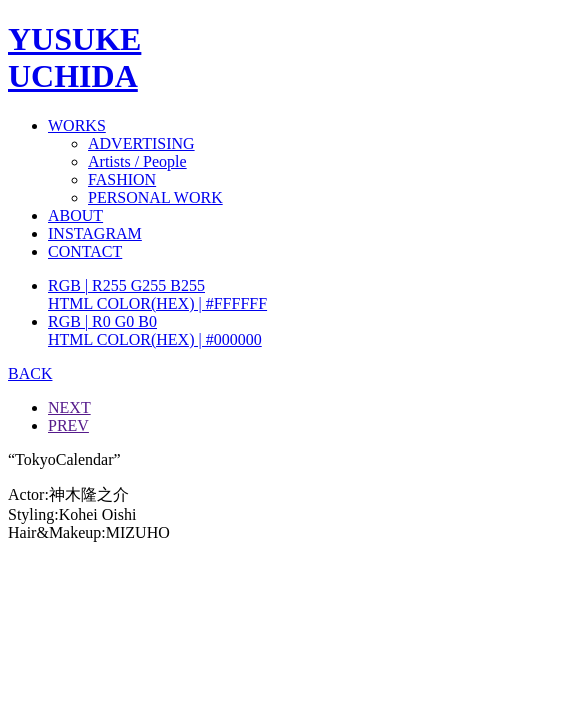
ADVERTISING (141, 143)
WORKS (77, 125)
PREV (68, 425)
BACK (30, 373)
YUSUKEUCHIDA (74, 57)
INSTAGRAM (95, 233)
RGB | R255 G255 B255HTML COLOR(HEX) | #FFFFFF (157, 294)
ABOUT (75, 215)
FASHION (122, 179)
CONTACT (85, 251)
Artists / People (137, 161)
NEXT (69, 407)
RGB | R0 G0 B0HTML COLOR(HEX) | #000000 (155, 330)
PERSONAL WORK (155, 197)
